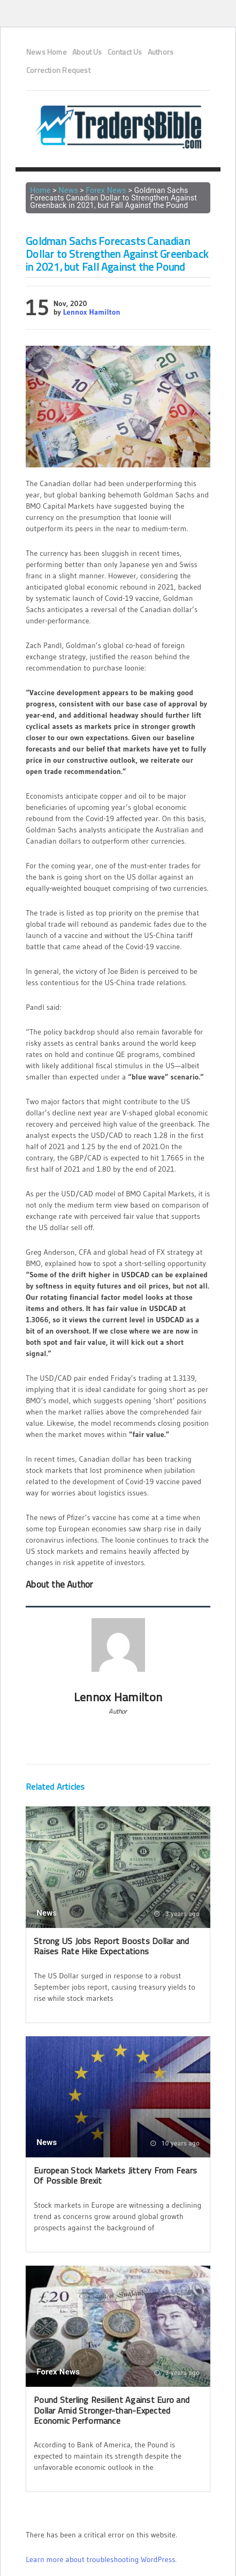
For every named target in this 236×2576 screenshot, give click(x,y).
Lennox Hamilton (91, 312)
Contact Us (125, 52)
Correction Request (58, 70)
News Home (46, 52)
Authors (160, 52)
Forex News (106, 190)
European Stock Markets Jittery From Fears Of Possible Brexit (115, 2175)
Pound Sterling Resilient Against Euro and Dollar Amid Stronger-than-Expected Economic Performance (111, 2409)
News (68, 190)
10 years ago (175, 2143)
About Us (87, 52)
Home (40, 190)
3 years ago (177, 1914)
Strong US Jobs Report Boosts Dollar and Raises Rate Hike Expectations (111, 1945)
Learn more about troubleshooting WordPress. (101, 2559)
